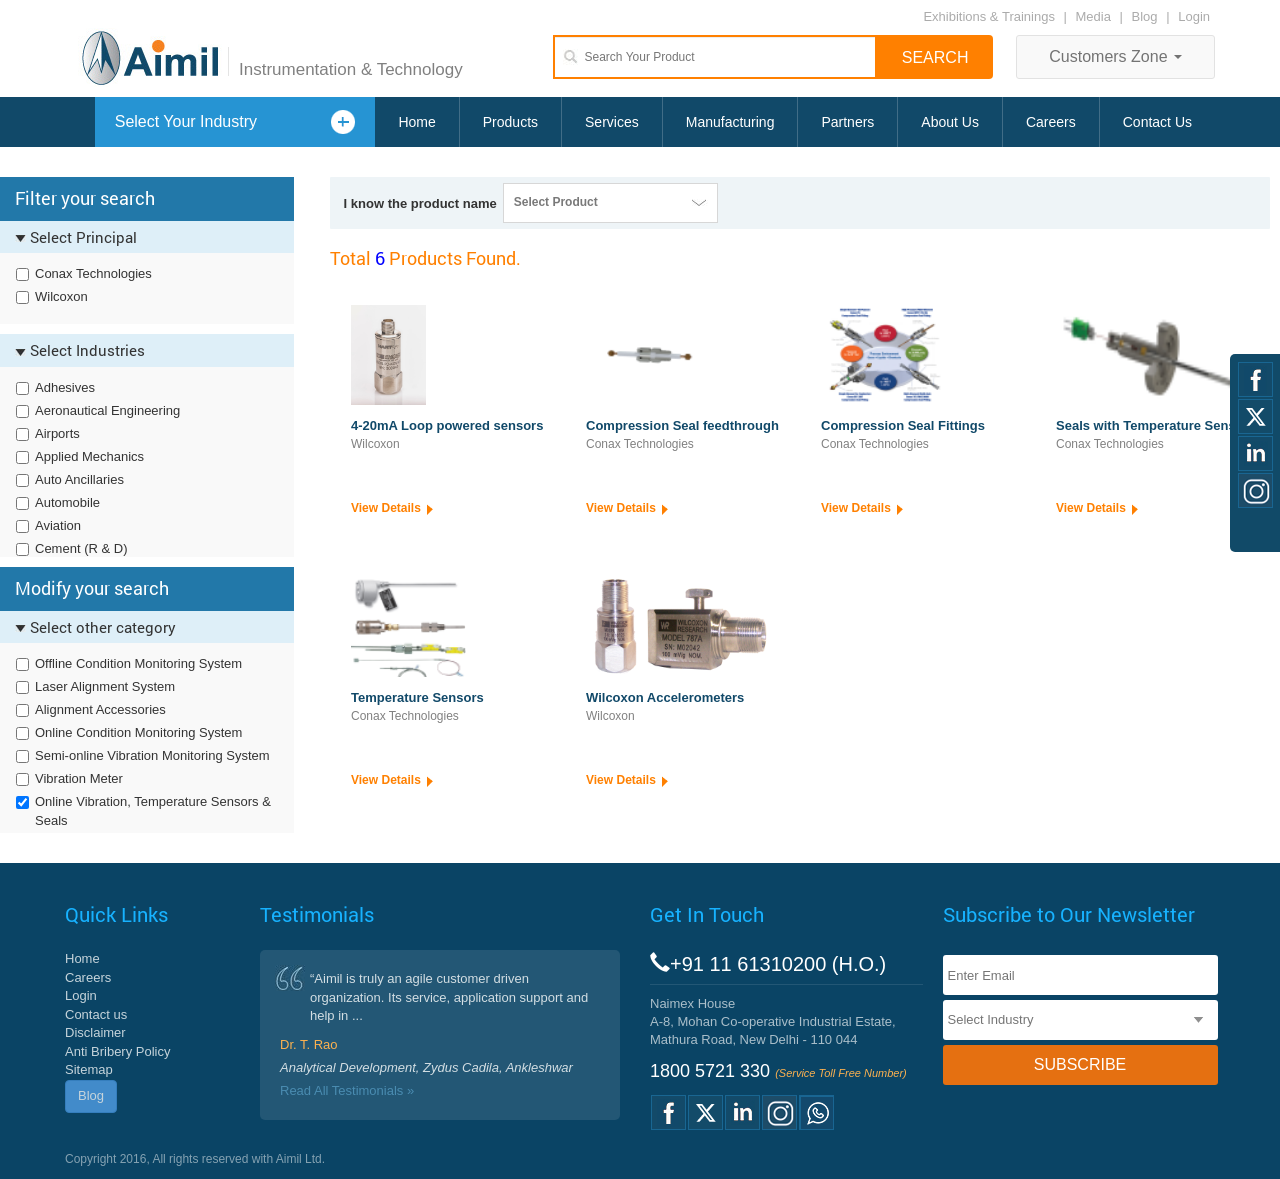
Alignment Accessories (100, 709)
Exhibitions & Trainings (989, 16)
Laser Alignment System (105, 686)
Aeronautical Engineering (107, 410)
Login (1194, 16)
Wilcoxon (61, 296)
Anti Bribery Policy (117, 1051)
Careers (1051, 122)
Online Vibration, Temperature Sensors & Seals (153, 811)
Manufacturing (730, 122)
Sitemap (89, 1069)
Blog (1145, 16)
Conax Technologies (93, 273)
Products (510, 122)
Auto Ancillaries (79, 479)
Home (416, 122)
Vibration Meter (79, 778)
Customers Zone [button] (1115, 56)
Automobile (67, 502)
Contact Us (1157, 122)
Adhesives (65, 387)
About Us (950, 122)
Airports (57, 433)
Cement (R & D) (81, 548)
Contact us (96, 1014)
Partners (847, 122)
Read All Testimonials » (347, 1090)
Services (612, 122)
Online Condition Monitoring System (138, 732)
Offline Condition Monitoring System (138, 663)
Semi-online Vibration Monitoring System (152, 755)
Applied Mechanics (89, 456)
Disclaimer (95, 1032)
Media (1095, 16)
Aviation (58, 525)
